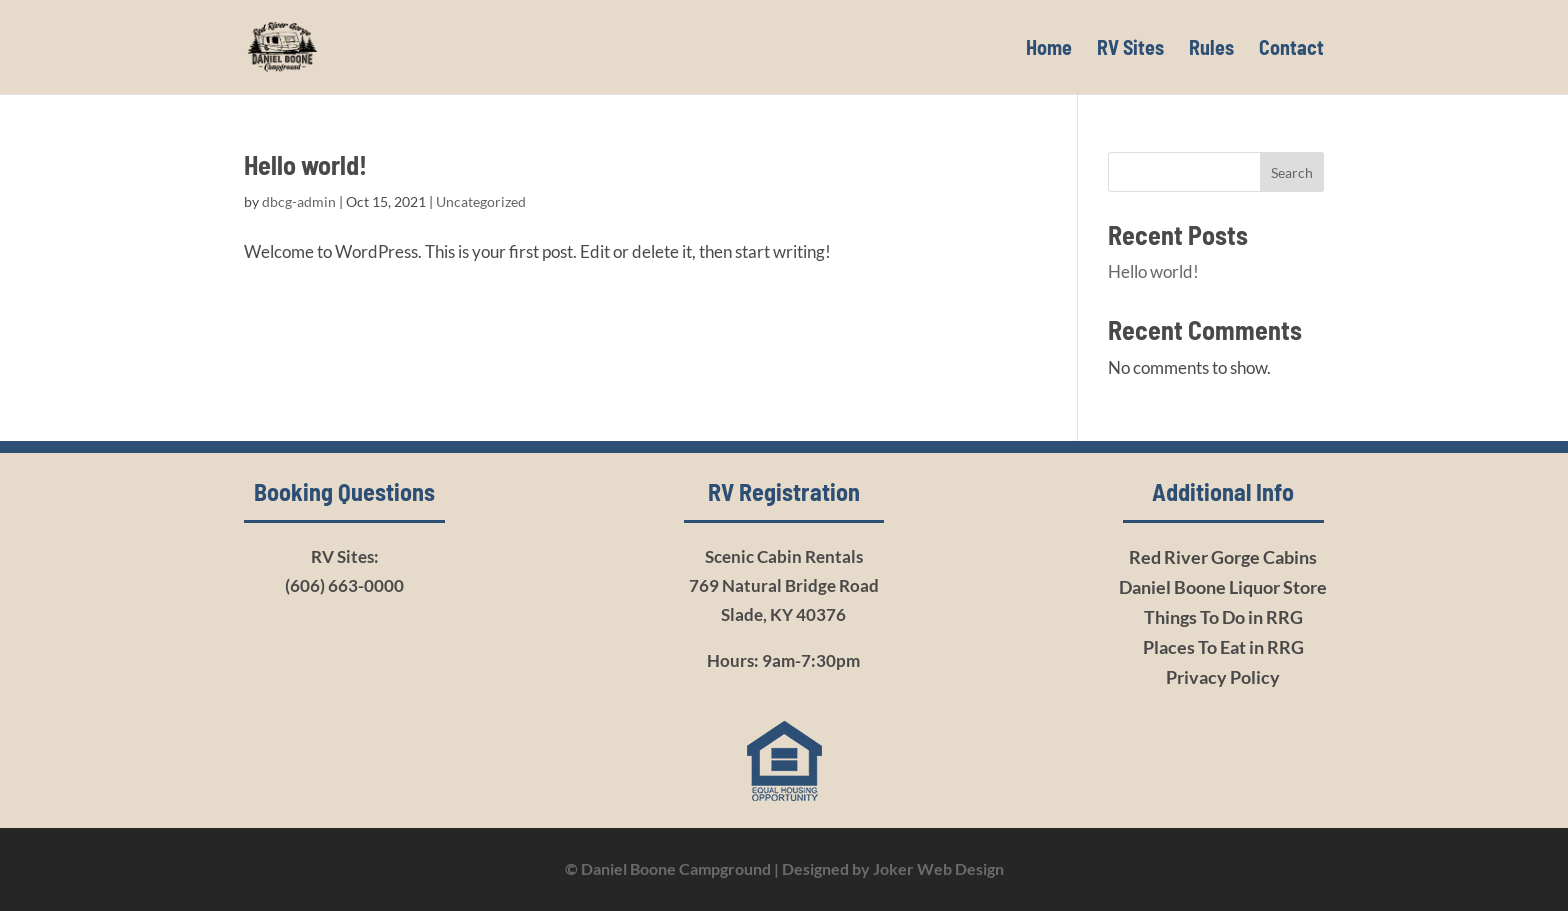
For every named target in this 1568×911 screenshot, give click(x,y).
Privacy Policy (1223, 677)
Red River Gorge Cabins (1223, 557)
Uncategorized (481, 201)
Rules (1211, 49)
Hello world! (305, 164)
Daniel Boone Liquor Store (1223, 587)
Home (1049, 49)
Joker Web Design (938, 868)
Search (1292, 172)
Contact (1291, 49)
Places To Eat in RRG (1223, 647)
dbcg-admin (299, 201)
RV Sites (1130, 49)
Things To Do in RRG (1223, 617)
